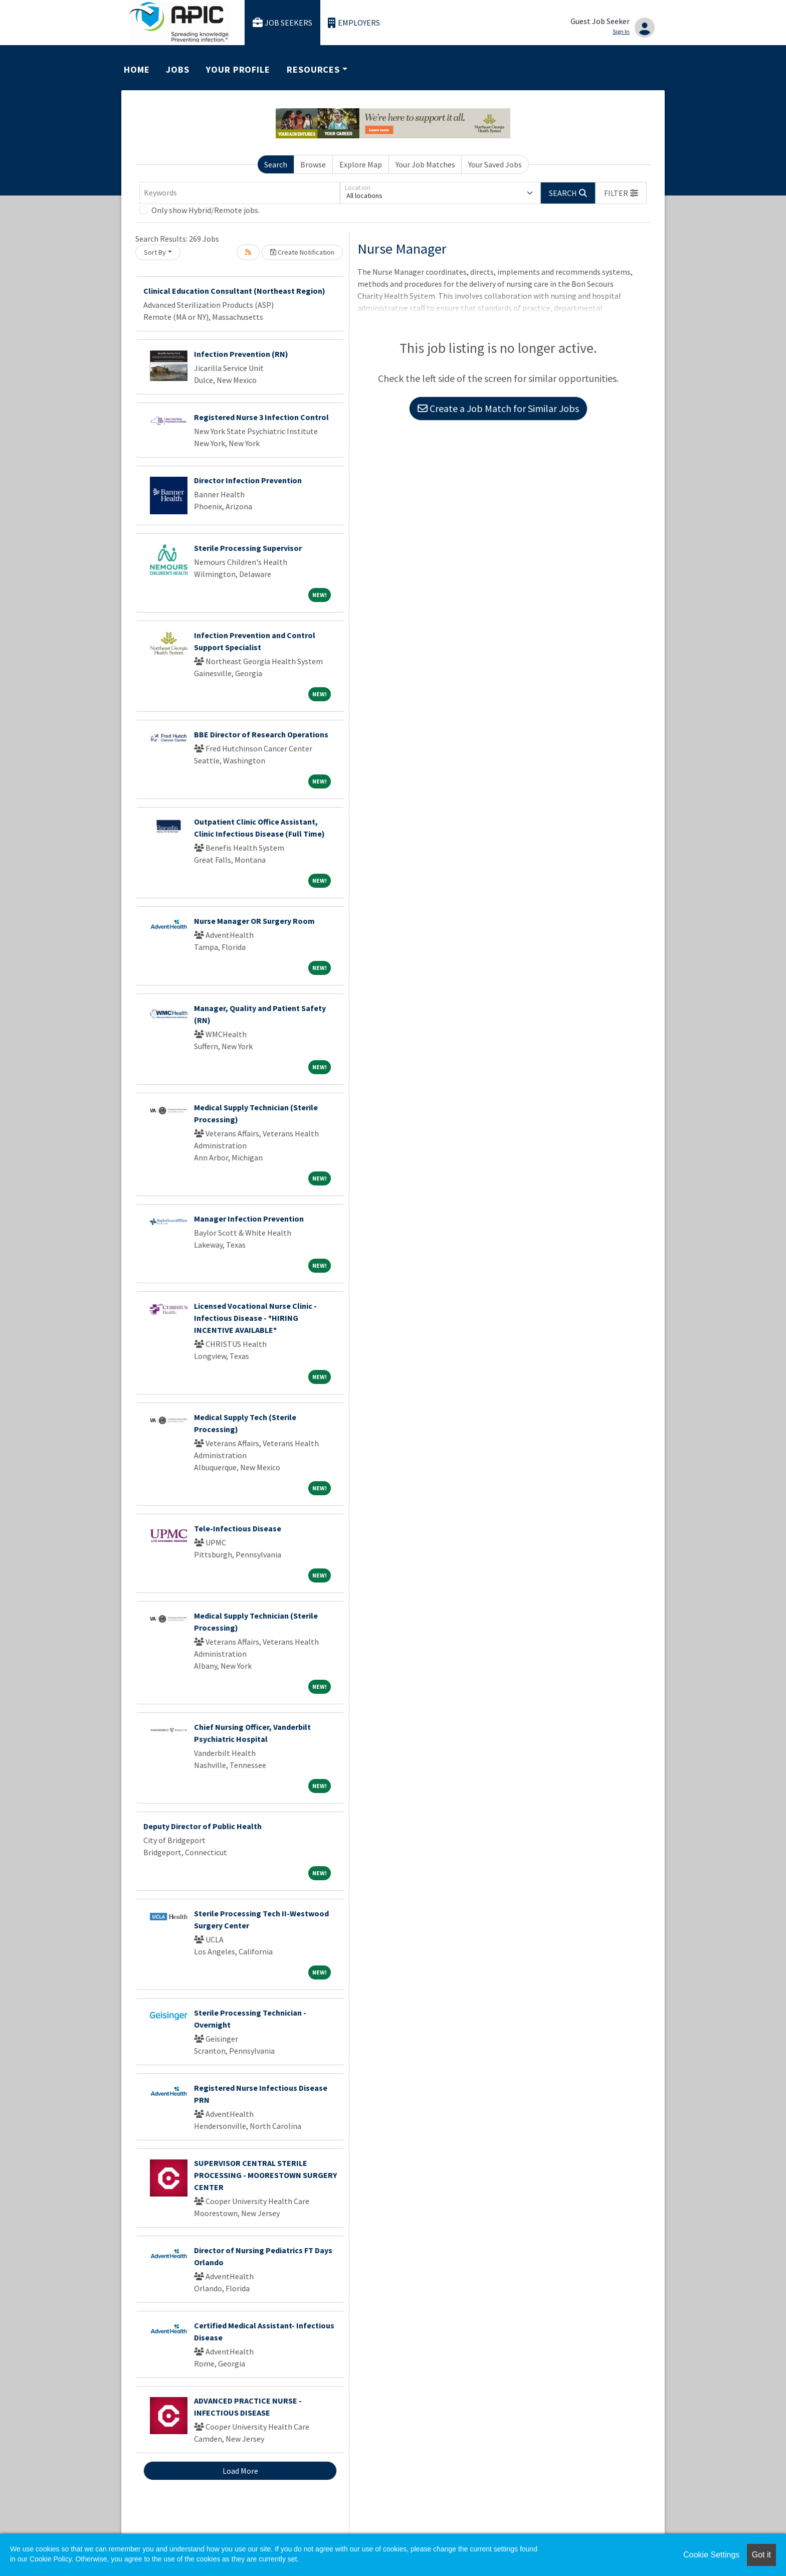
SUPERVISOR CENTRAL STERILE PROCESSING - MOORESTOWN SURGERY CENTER (265, 2175)
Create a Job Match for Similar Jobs (498, 408)
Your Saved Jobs (495, 164)
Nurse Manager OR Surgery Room (254, 921)
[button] (621, 193)
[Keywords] (239, 193)
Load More (240, 2471)
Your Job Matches (425, 164)
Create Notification (302, 252)
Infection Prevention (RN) (241, 354)
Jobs (177, 69)
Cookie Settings (711, 2554)
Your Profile (238, 69)
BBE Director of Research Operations (261, 734)
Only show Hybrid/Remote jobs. (205, 210)
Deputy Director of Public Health (202, 1826)
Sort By (155, 252)
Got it (761, 2554)
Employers (354, 23)
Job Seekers (283, 23)
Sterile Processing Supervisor (248, 548)
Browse (313, 164)
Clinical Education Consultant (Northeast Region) (234, 291)
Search (275, 164)
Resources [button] (313, 69)
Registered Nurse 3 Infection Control (261, 417)
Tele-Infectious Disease (237, 1528)
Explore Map (360, 164)
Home (137, 69)
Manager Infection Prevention (249, 1219)
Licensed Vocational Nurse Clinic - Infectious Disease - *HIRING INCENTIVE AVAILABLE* (255, 1318)
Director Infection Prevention (248, 480)
